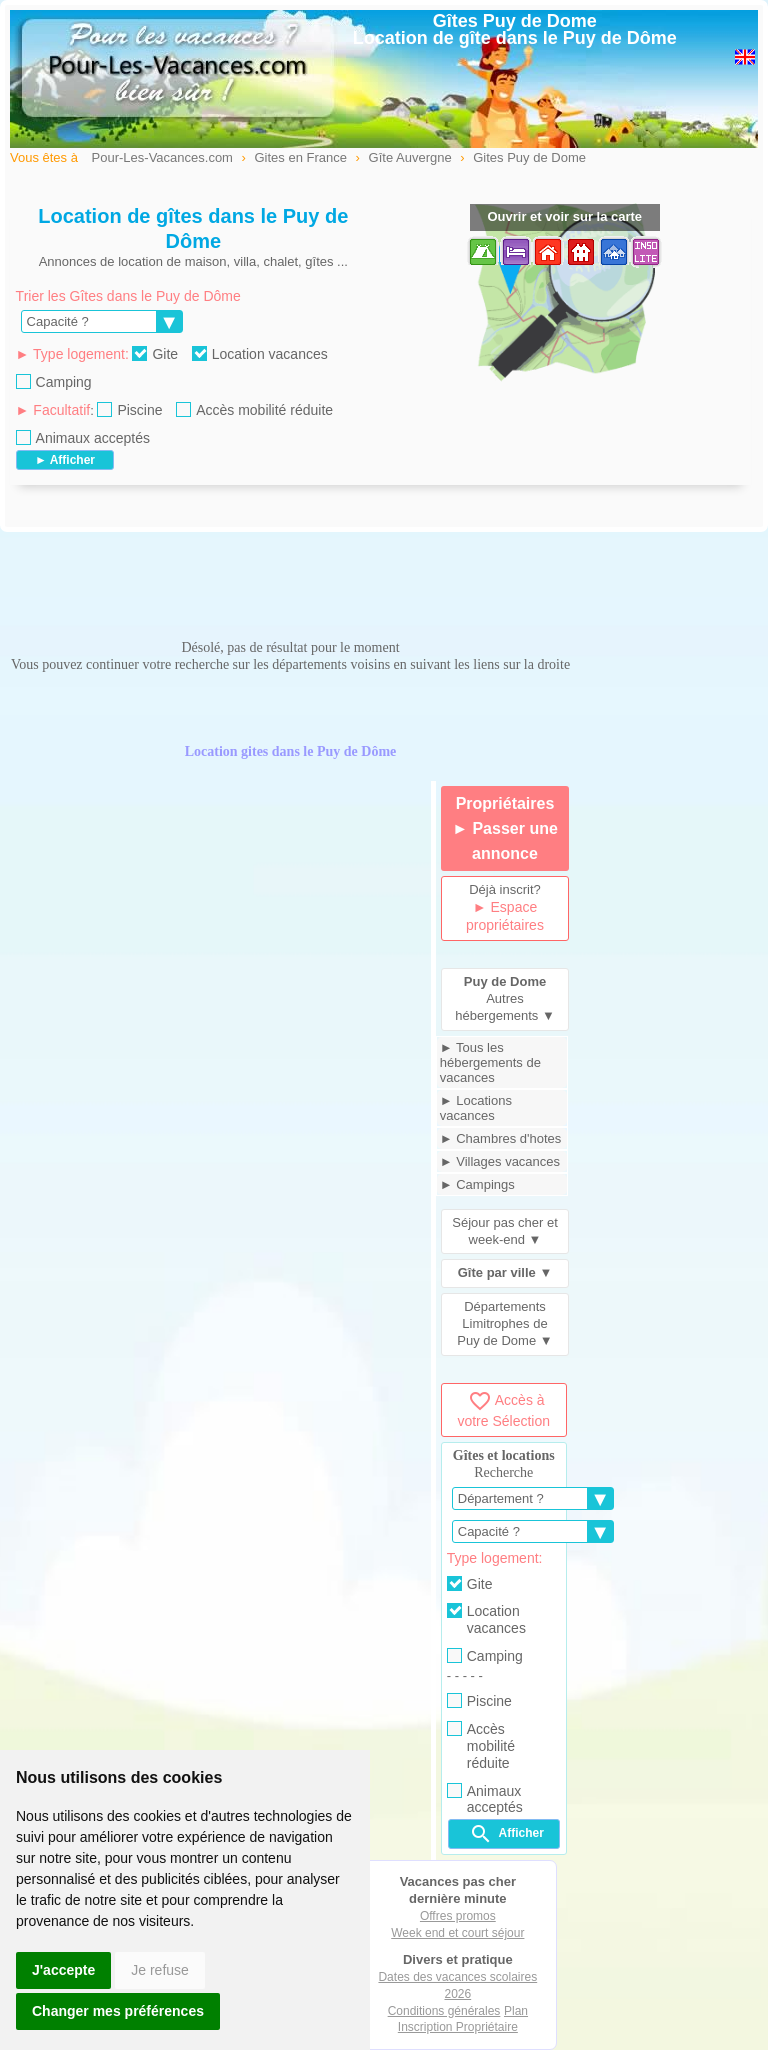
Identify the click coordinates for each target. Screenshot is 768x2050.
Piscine (129, 410)
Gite (155, 354)
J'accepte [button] (63, 1970)
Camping (54, 382)
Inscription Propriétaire (458, 2027)
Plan (516, 2011)
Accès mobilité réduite (254, 410)
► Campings (477, 1184)
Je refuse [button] (160, 1970)
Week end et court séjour (457, 1933)
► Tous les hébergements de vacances (490, 1062)
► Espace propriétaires (505, 916)
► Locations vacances (476, 1108)
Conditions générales (444, 2011)
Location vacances (260, 354)
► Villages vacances (500, 1161)
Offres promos (458, 1916)
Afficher (506, 1834)
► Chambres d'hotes (501, 1138)
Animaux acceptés (83, 438)
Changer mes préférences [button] (118, 2011)
